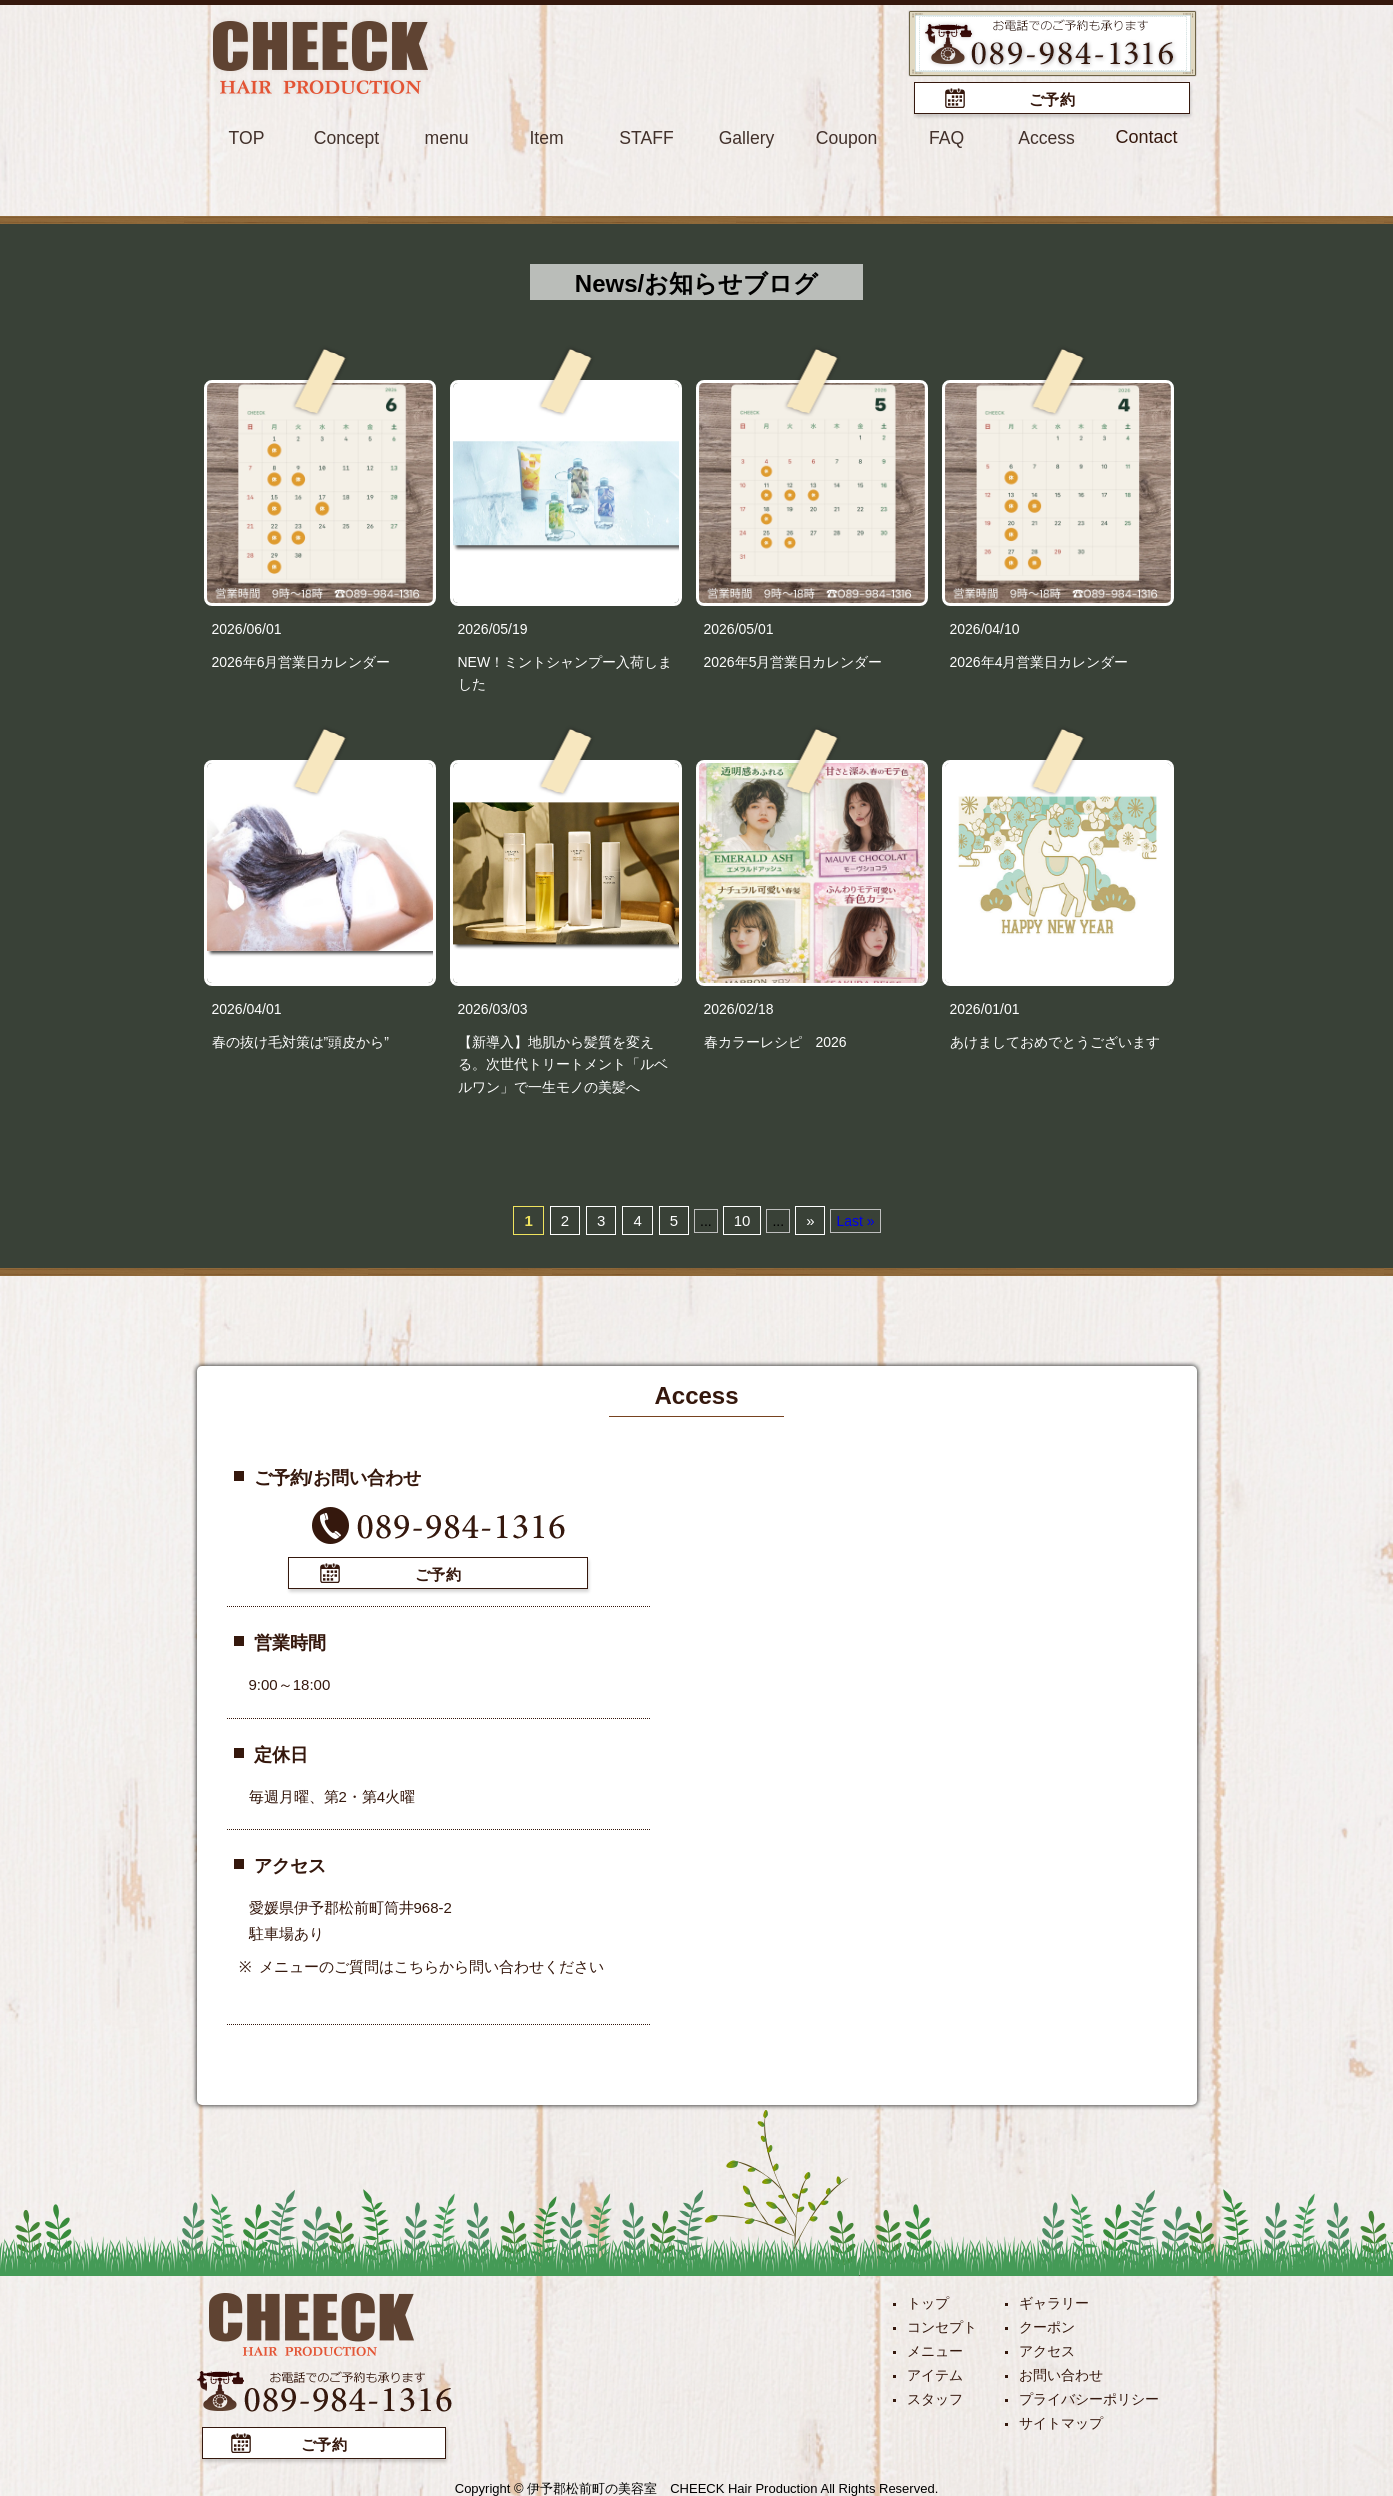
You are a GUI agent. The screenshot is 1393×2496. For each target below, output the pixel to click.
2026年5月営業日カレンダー (793, 660)
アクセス (1047, 2348)
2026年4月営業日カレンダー (1039, 660)
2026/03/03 (493, 1008)
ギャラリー (1054, 2300)
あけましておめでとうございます (1055, 1041)
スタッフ (935, 2396)
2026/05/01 (739, 628)
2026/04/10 (985, 628)
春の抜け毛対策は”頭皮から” (300, 1041)
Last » (855, 1220)
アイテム (935, 2372)
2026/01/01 (985, 1008)
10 (742, 1219)
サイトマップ (1061, 2420)
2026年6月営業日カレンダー (301, 660)
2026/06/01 (247, 628)
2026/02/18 (739, 1008)
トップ (928, 2300)
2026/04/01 (247, 1008)
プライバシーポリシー (1089, 2396)
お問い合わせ (1061, 2372)
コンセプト (942, 2324)
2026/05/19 (493, 628)
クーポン (1047, 2324)
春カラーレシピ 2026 (775, 1041)
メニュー (935, 2348)
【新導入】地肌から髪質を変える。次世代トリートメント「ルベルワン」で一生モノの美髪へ (563, 1063)
